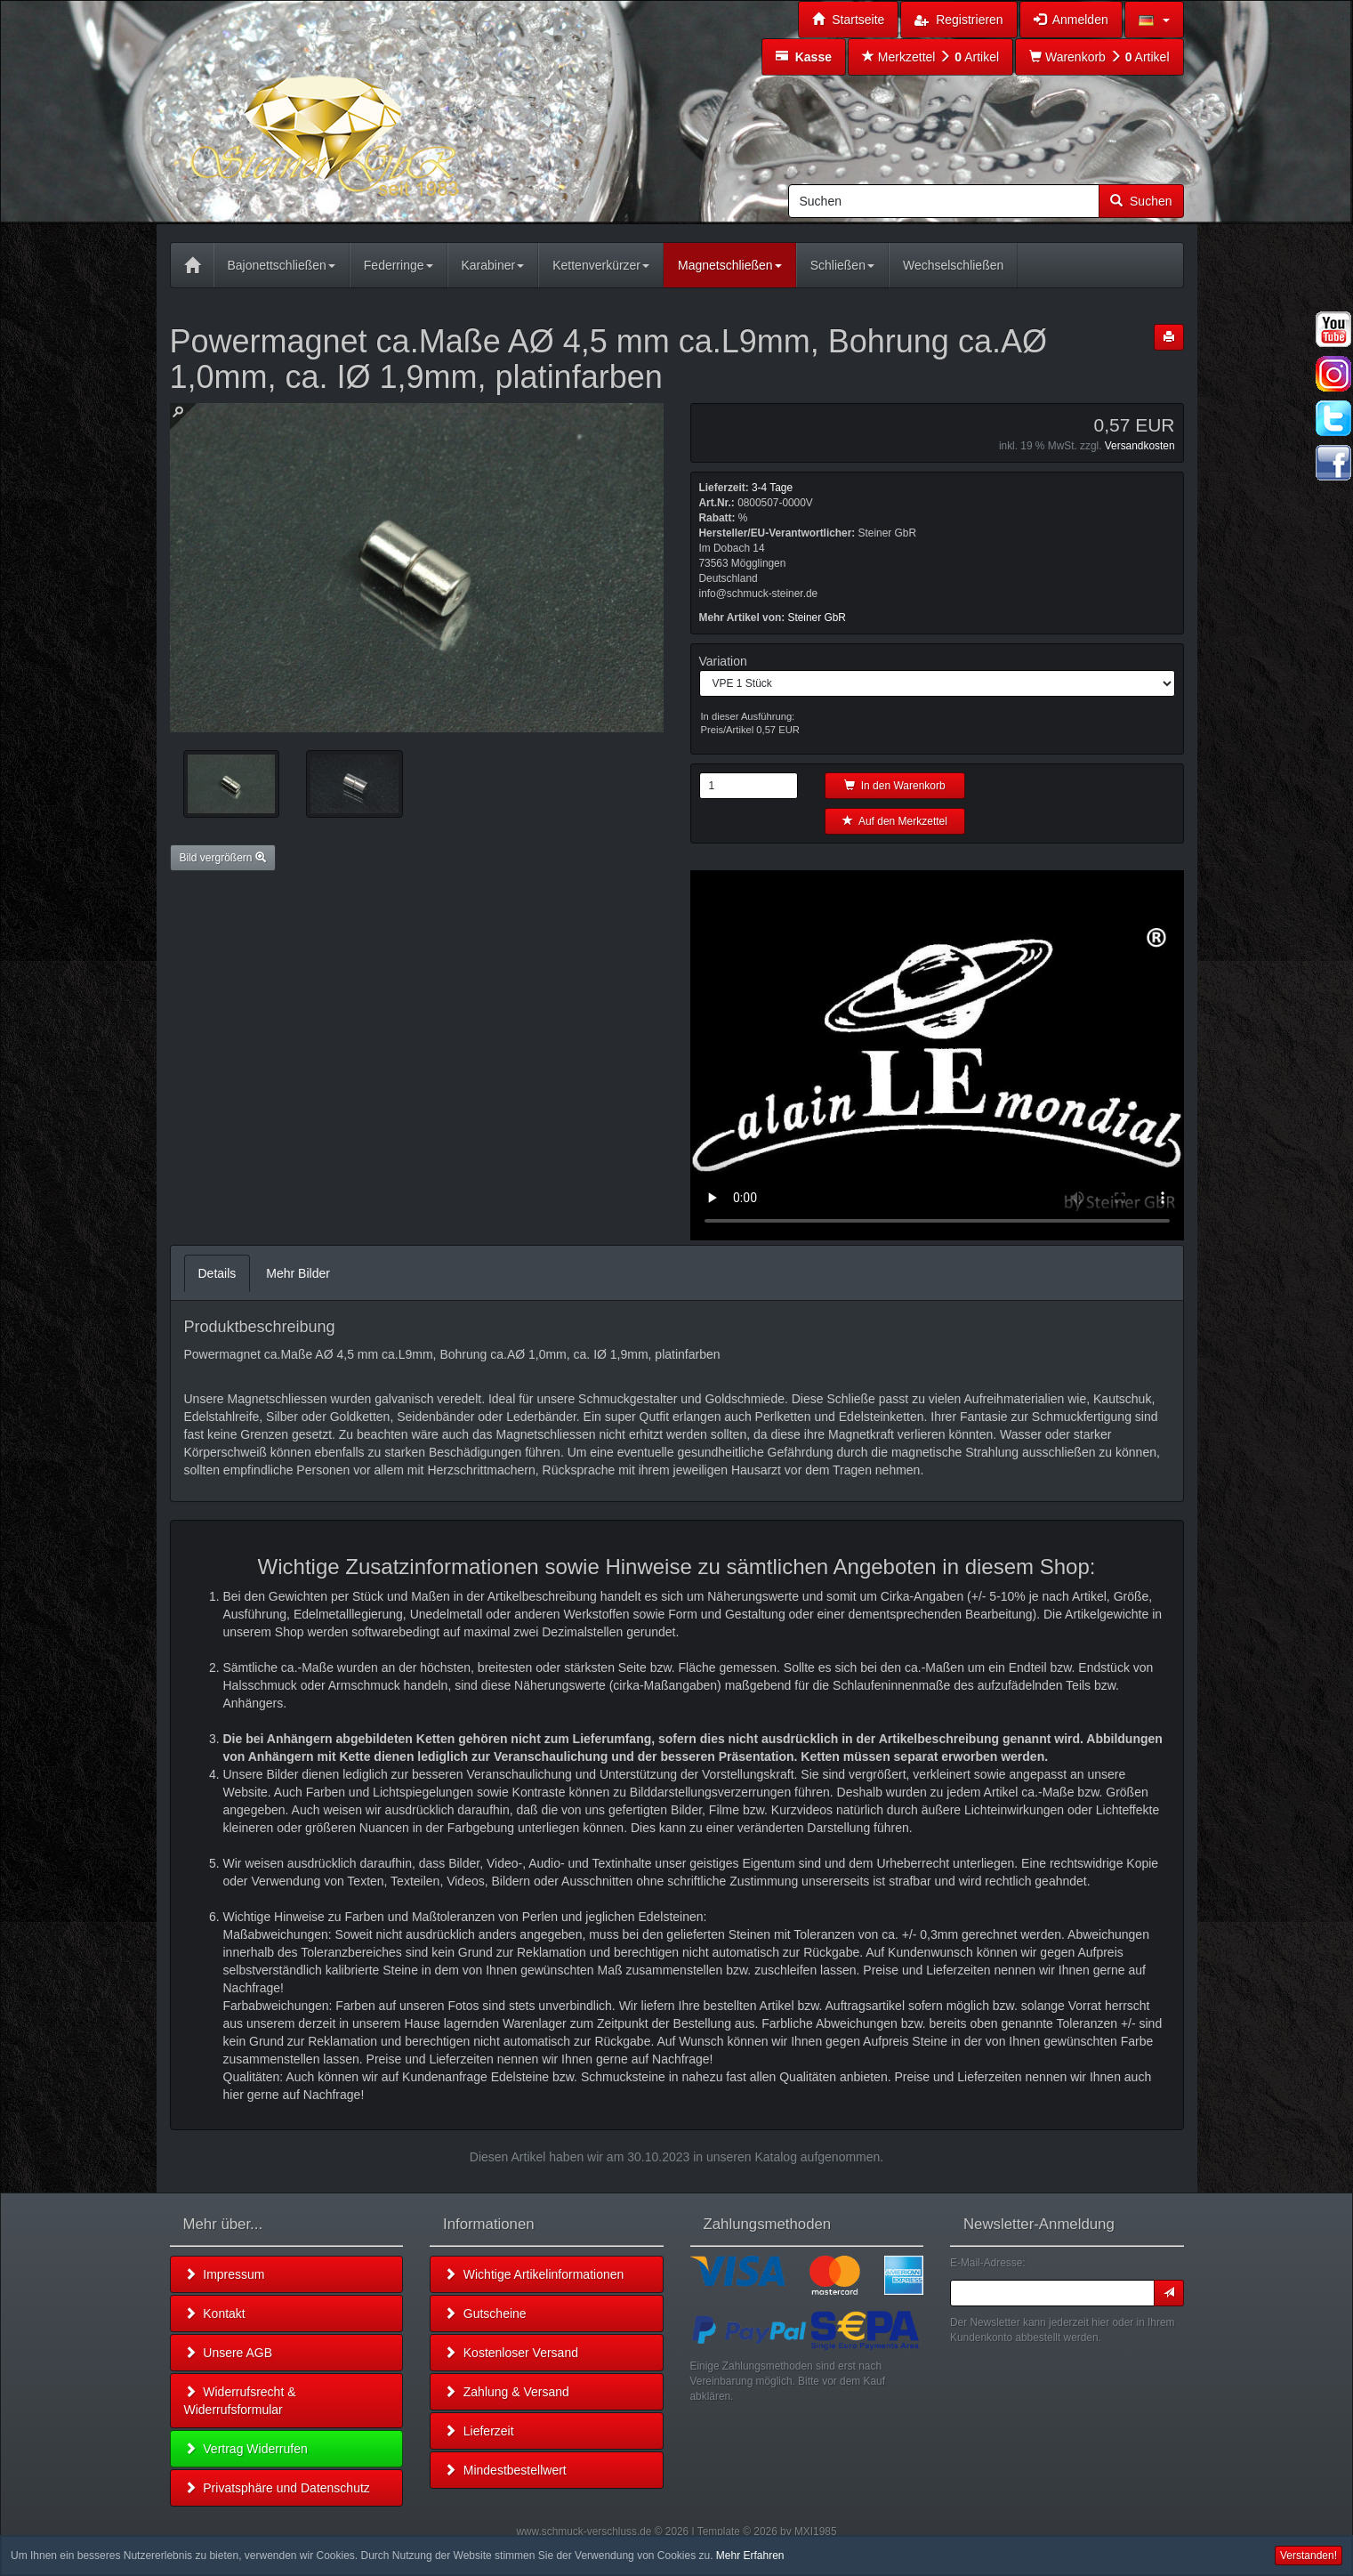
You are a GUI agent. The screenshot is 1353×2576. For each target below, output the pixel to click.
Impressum (224, 2274)
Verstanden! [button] (1308, 2555)
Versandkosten (1140, 446)
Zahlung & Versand (506, 2392)
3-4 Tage (772, 487)
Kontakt (215, 2313)
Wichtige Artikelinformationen (534, 2274)
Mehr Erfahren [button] (750, 2555)
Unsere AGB (228, 2353)
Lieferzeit (479, 2431)
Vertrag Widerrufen (246, 2449)
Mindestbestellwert (505, 2470)
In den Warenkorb (895, 785)
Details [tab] (217, 1273)
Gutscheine (485, 2313)
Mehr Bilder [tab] (298, 1273)
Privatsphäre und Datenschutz (277, 2488)
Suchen (1141, 201)
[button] (1154, 19)
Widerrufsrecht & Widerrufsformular (240, 2401)
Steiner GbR (817, 617)
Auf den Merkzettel (894, 821)
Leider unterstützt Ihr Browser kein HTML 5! (937, 1055)
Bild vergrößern (223, 858)
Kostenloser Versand (511, 2353)
